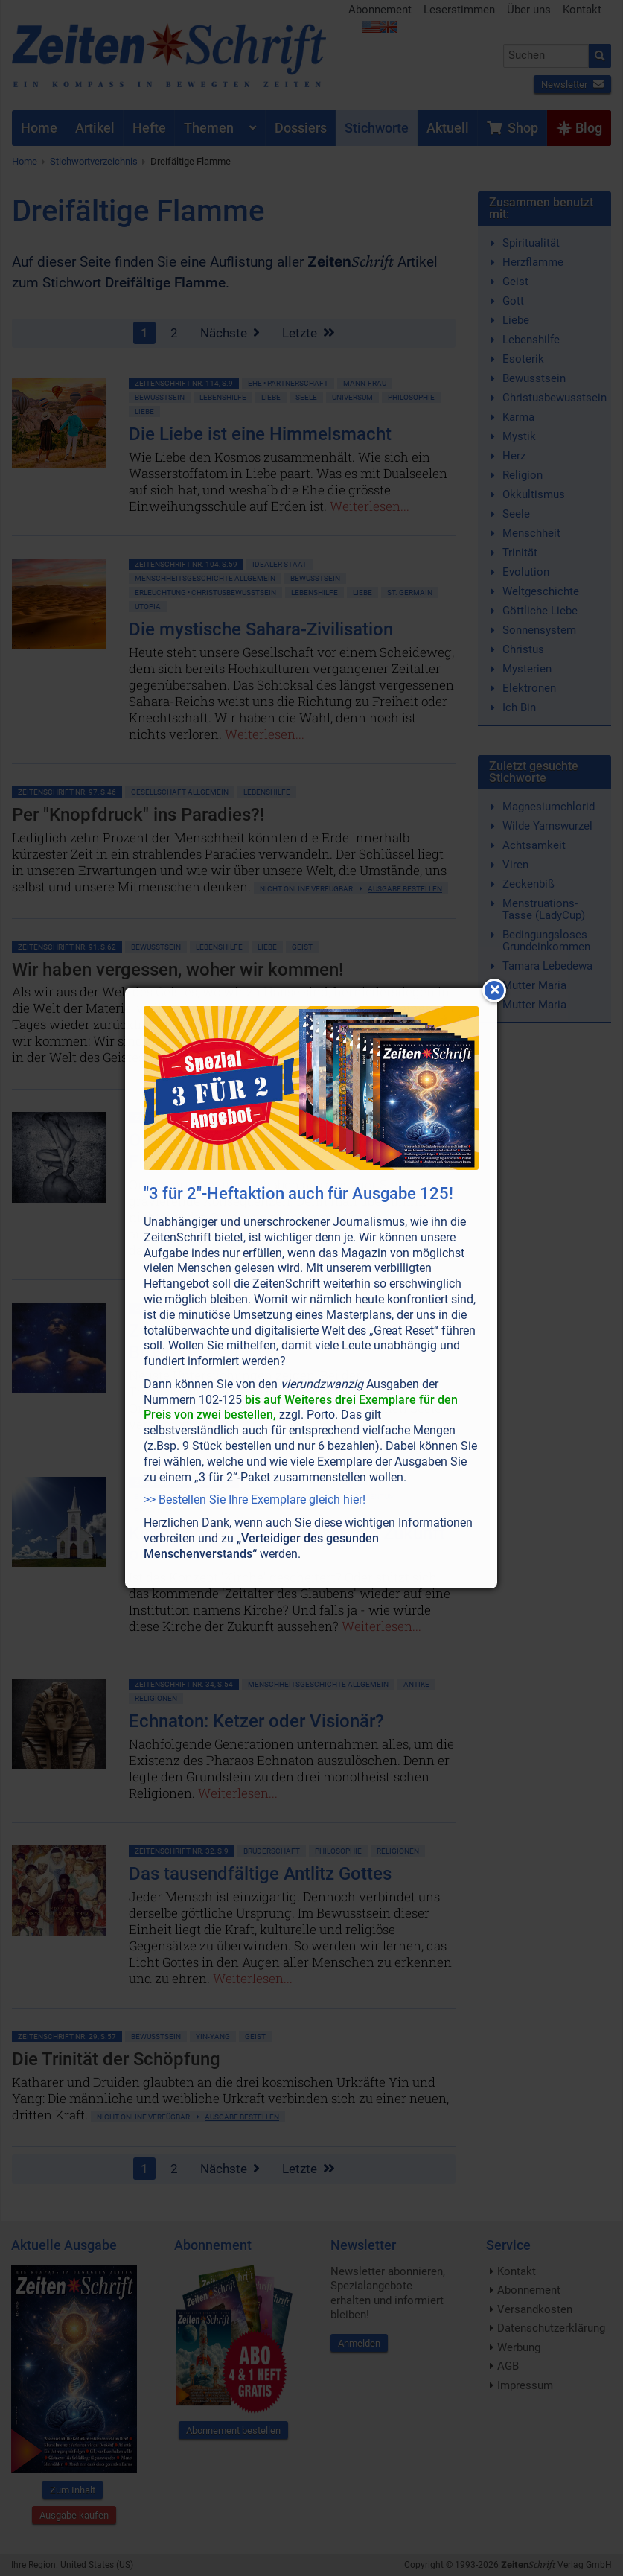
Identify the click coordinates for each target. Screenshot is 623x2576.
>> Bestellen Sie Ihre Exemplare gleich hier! (254, 1499)
